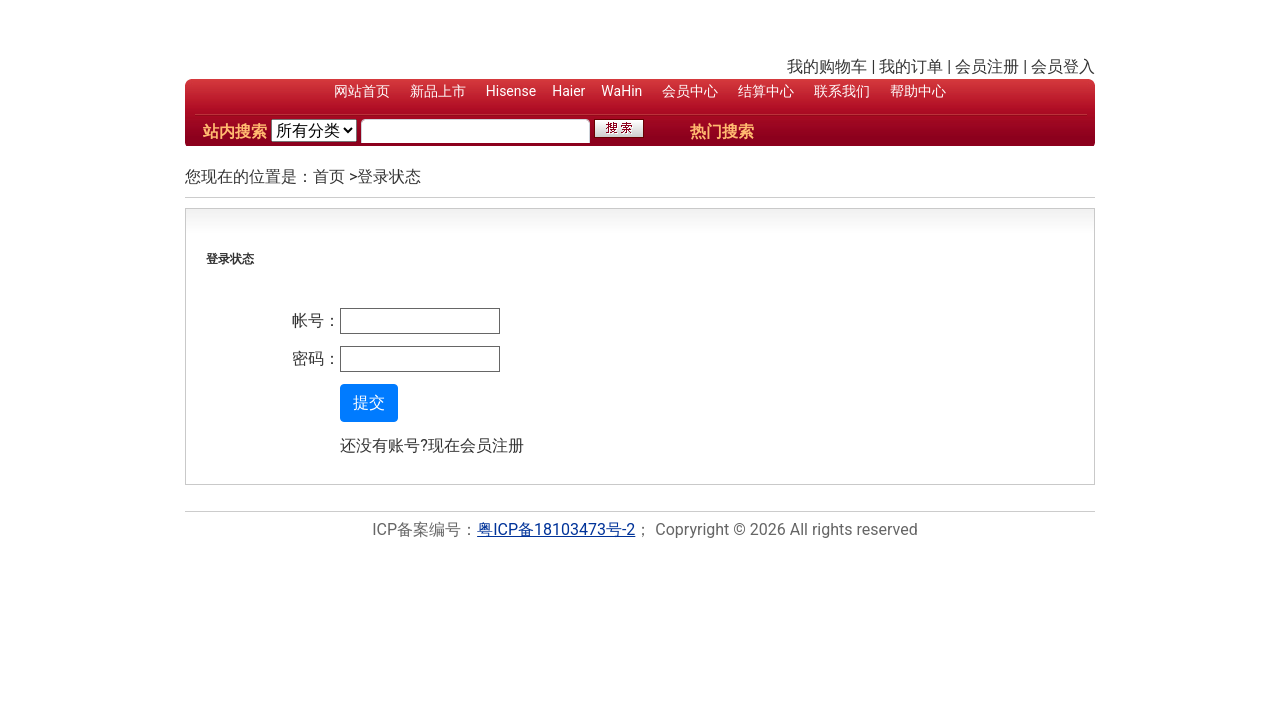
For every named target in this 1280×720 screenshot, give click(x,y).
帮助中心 (918, 91)
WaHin (621, 91)
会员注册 (987, 66)
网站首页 (362, 91)
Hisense (511, 91)
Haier (568, 91)
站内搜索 (235, 131)
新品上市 (438, 91)
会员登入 (1063, 66)
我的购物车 (827, 66)
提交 (369, 402)
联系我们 (842, 91)
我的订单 (911, 66)
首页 (329, 176)
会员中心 (690, 91)
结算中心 (766, 91)
